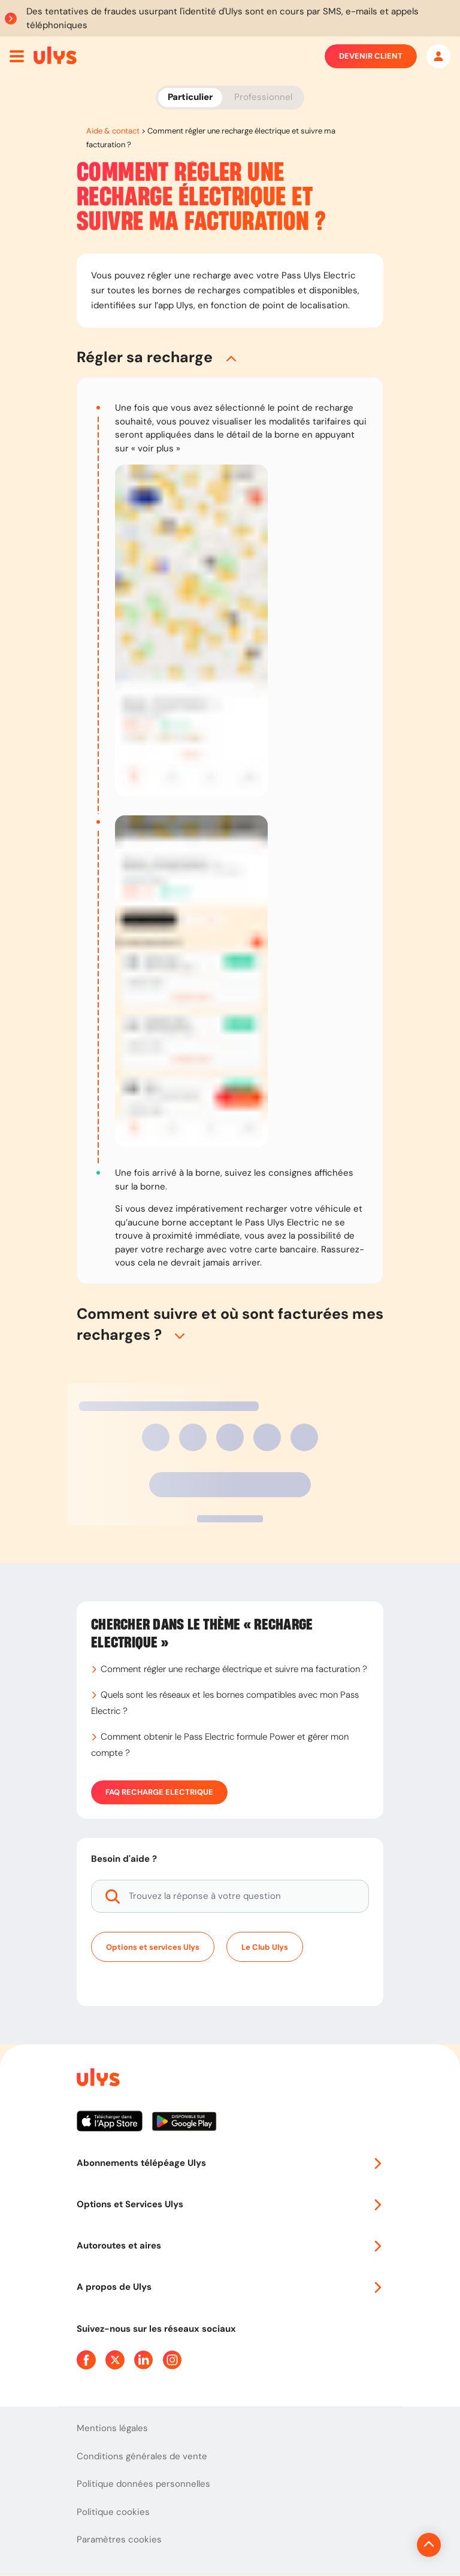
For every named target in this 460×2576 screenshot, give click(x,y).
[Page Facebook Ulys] (86, 2359)
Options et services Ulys (152, 1947)
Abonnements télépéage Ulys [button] (230, 2163)
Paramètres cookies (119, 2539)
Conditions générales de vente (142, 2456)
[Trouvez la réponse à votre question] (230, 1896)
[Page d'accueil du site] (97, 2079)
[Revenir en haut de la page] (388, 2545)
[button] (230, 357)
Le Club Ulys (264, 1947)
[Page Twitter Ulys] (115, 2359)
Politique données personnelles (143, 2484)
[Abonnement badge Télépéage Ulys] (55, 55)
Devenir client (371, 56)
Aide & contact (113, 131)
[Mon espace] (438, 56)
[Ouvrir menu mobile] (17, 56)
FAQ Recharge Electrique (159, 1792)
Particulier (190, 97)
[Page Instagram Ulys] (172, 2359)
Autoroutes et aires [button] (230, 2246)
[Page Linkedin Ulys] (143, 2359)
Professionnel (263, 97)
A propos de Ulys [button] (230, 2287)
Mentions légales (112, 2428)
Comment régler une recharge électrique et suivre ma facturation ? (234, 1669)
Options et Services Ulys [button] (230, 2204)
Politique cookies (113, 2512)
